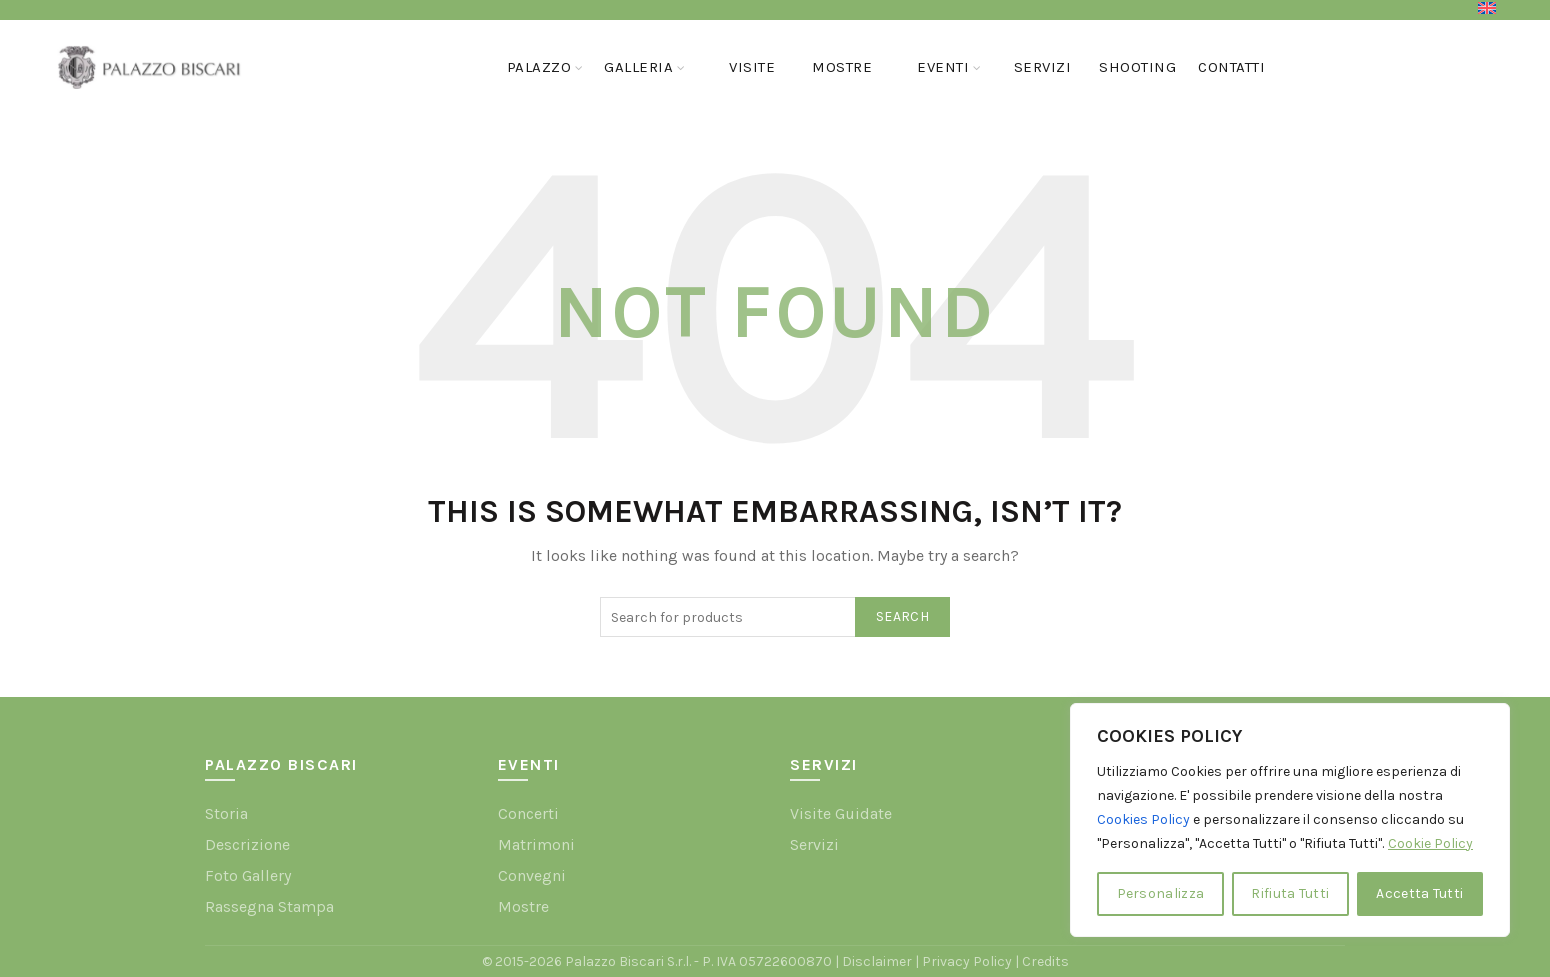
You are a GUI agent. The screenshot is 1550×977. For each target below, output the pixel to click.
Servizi (1043, 67)
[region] (1290, 820)
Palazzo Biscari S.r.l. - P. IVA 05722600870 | (703, 961)
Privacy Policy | (972, 961)
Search (902, 616)
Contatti (1231, 67)
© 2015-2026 (523, 961)
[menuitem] (1487, 8)
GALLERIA (638, 67)
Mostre (842, 67)
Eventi (943, 67)
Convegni (532, 875)
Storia (226, 813)
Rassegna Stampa (269, 906)
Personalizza (1161, 893)
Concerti (528, 813)
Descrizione (247, 844)
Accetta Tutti (1419, 893)
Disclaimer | (882, 961)
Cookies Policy (1143, 819)
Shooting (1137, 67)
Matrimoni (536, 844)
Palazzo (539, 67)
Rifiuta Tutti (1290, 893)
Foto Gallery (248, 875)
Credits (1045, 961)
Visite (752, 67)
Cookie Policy (1430, 843)
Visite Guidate (841, 813)
